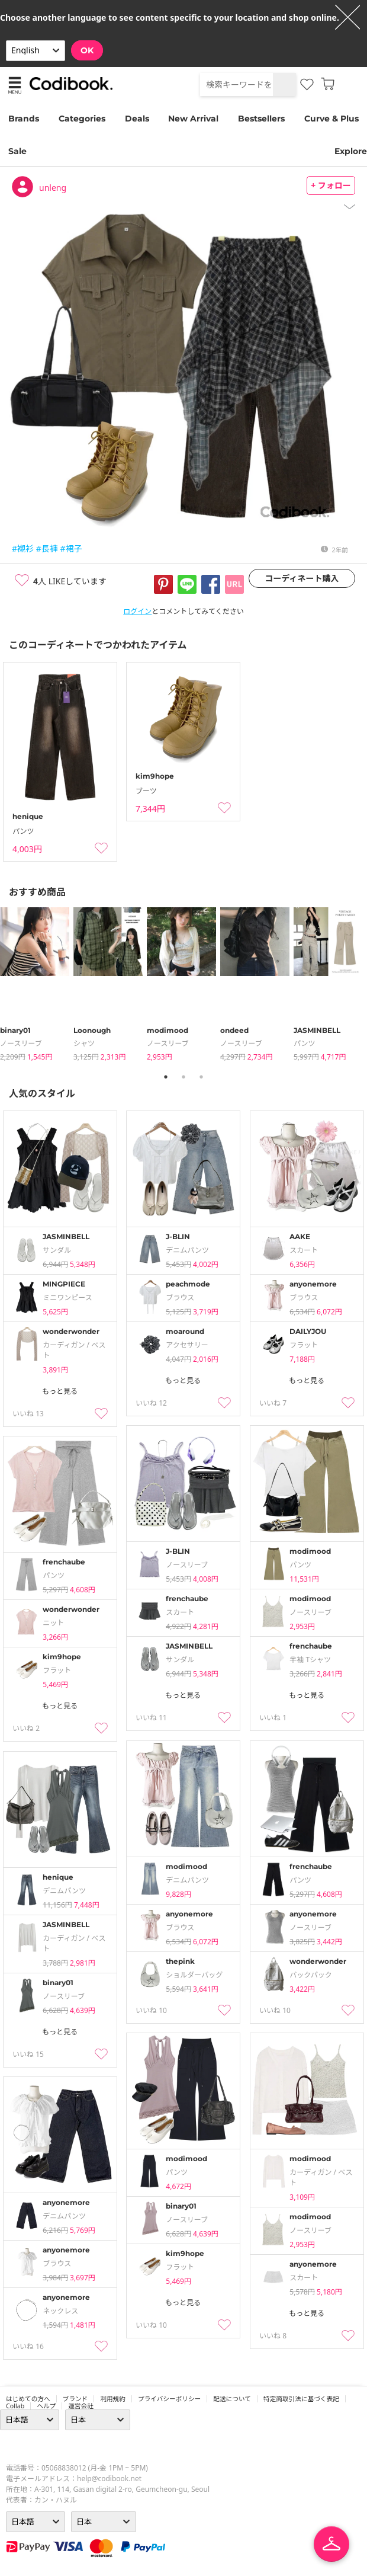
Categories (82, 118)
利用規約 (112, 2399)
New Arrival (193, 118)
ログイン (137, 611)
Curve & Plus (331, 118)
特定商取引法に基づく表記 (301, 2399)
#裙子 (71, 548)
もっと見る (60, 1391)
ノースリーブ (21, 1043)
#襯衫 (23, 548)
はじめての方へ (28, 2399)
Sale (17, 151)
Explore (350, 151)
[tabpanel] (36, 984)
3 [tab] (201, 1077)
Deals (137, 118)
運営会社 (81, 2406)
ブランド (75, 2399)
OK (87, 50)
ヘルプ (46, 2406)
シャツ (84, 1043)
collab (15, 2406)
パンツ (305, 1043)
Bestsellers (261, 118)
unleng (52, 187)
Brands (23, 118)
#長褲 (47, 548)
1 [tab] (166, 1077)
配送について (232, 2399)
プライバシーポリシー (169, 2399)
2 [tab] (183, 1077)
